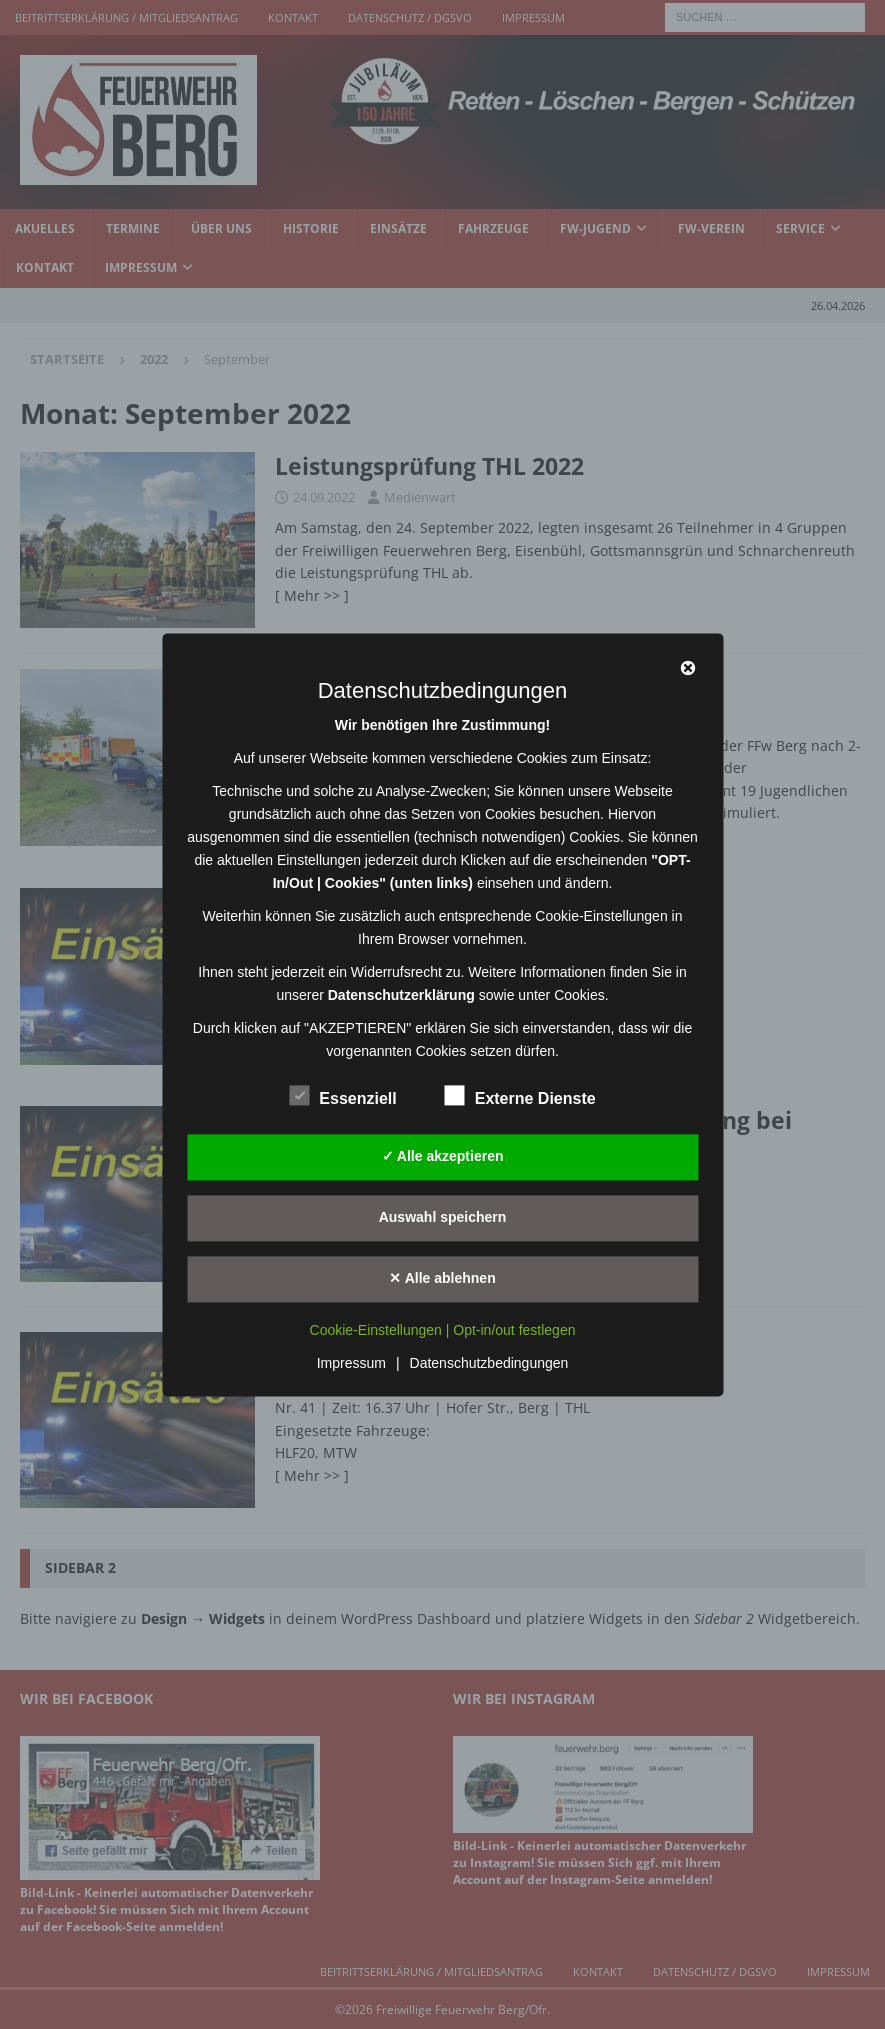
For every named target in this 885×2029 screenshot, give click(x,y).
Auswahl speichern (443, 1217)
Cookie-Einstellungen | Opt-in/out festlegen (443, 1330)
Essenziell (342, 1096)
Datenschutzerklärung (401, 995)
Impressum (351, 1363)
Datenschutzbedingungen (489, 1363)
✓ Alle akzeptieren (443, 1156)
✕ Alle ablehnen (442, 1278)
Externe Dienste (520, 1096)
